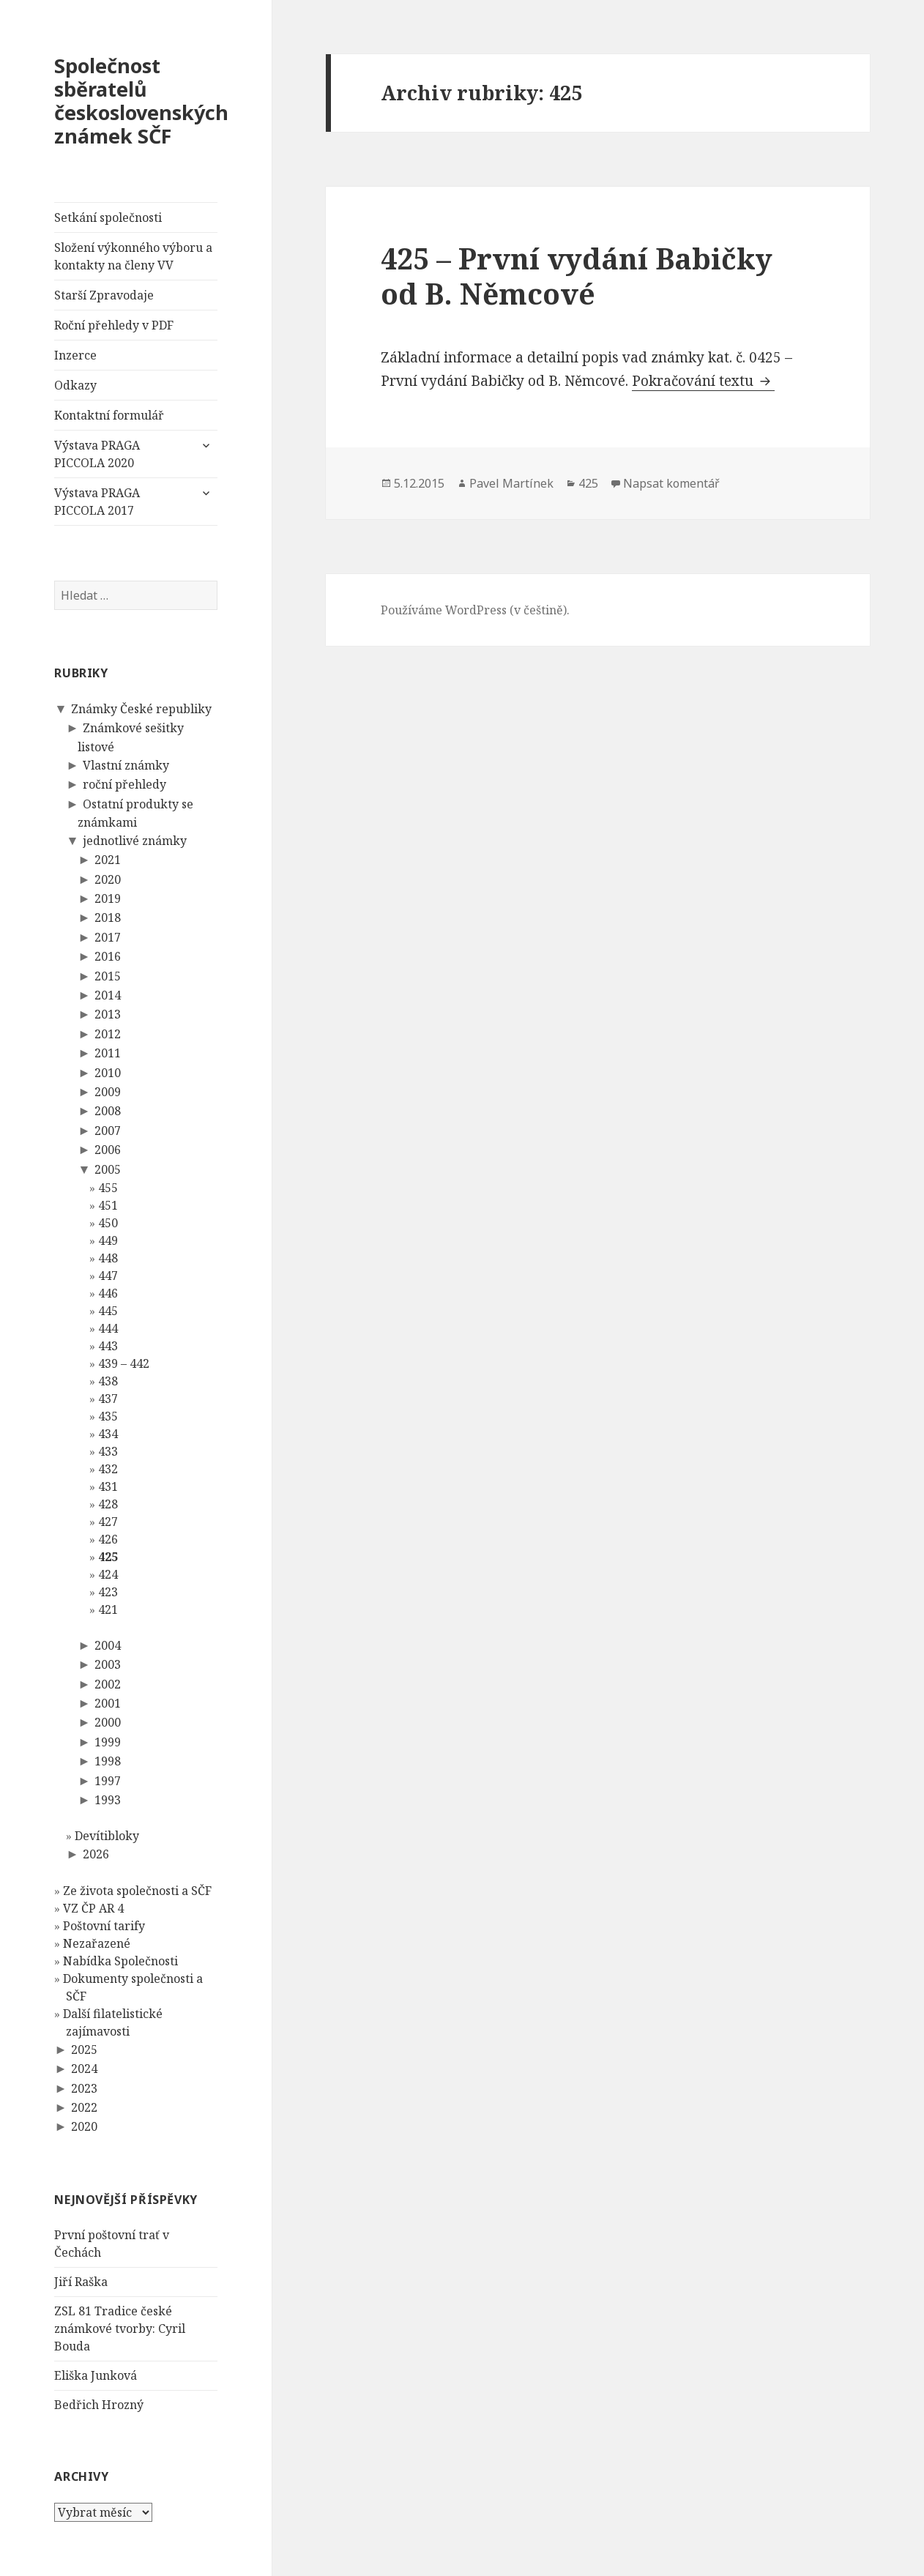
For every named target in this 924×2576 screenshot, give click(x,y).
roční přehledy (124, 784)
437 (108, 1399)
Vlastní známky (126, 765)
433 (108, 1451)
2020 (107, 879)
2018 (107, 917)
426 (108, 1539)
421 (108, 1609)
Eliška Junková (95, 2375)
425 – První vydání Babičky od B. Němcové (576, 276)
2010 (107, 1073)
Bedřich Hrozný (99, 2405)
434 (108, 1434)
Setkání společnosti (108, 217)
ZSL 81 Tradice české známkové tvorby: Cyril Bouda (119, 2328)
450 (108, 1223)
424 (108, 1574)
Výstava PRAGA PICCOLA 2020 (97, 454)
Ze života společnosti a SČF (137, 1891)
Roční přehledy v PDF (114, 325)
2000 (107, 1722)
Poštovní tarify (104, 1926)
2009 (107, 1092)
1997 (107, 1781)
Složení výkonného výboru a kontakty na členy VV (133, 256)
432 (108, 1469)
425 (108, 1557)
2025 (84, 2049)
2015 (107, 976)
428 (108, 1504)
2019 (107, 898)
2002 (107, 1684)
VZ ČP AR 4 (93, 1908)
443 (108, 1346)
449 (108, 1240)
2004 (107, 1645)
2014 (107, 995)
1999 (107, 1742)
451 (108, 1205)
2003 (107, 1664)
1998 (107, 1761)
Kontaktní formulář (109, 415)
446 (108, 1293)
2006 (107, 1150)
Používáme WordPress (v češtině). (475, 610)
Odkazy (75, 385)
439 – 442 (123, 1363)
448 (108, 1258)
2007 (107, 1131)
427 (108, 1522)
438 (108, 1381)
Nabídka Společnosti (120, 1961)
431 (108, 1486)
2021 (107, 860)
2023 (84, 2088)
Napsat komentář (671, 483)
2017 (107, 937)
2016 (107, 956)
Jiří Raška (81, 2282)
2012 (107, 1034)
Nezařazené (96, 1943)
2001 (107, 1703)
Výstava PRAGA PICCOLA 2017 (97, 501)
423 (108, 1592)
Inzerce (75, 355)
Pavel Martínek (511, 483)
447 (108, 1275)
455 (108, 1188)
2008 (107, 1111)
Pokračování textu (703, 380)
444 (108, 1328)
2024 (84, 2069)
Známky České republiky (141, 709)
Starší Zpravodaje (104, 295)
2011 (107, 1053)
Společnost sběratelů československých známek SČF (141, 100)
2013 (107, 1014)
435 (108, 1416)
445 (108, 1311)
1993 (107, 1800)
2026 (96, 1854)
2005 (107, 1169)
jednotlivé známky (135, 841)
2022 (84, 2107)
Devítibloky (107, 1836)
